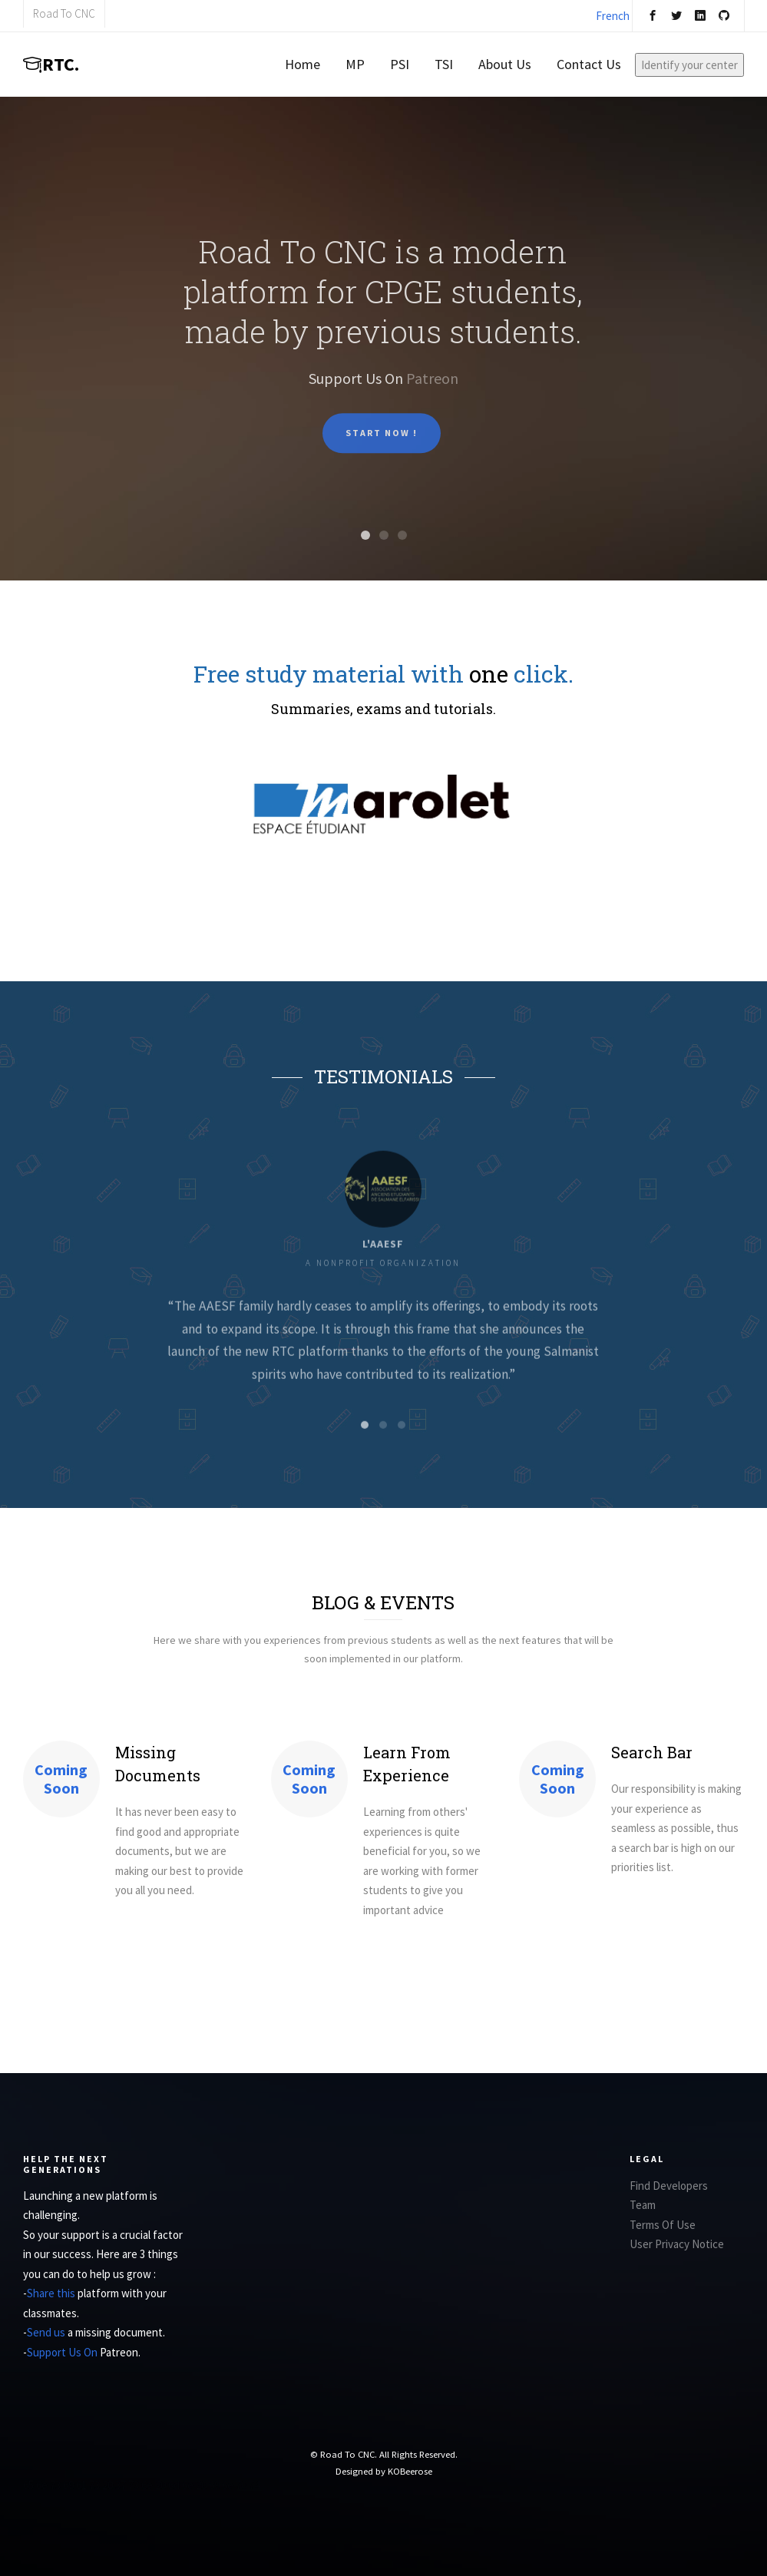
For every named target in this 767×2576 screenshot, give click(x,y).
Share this (52, 2293)
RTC (51, 64)
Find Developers (669, 2185)
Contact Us (589, 64)
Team (643, 2204)
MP (355, 64)
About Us (504, 64)
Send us (47, 2332)
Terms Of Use (663, 2224)
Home (302, 64)
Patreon (432, 390)
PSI (399, 64)
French (613, 15)
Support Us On (63, 2352)
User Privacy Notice (677, 2244)
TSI (444, 64)
